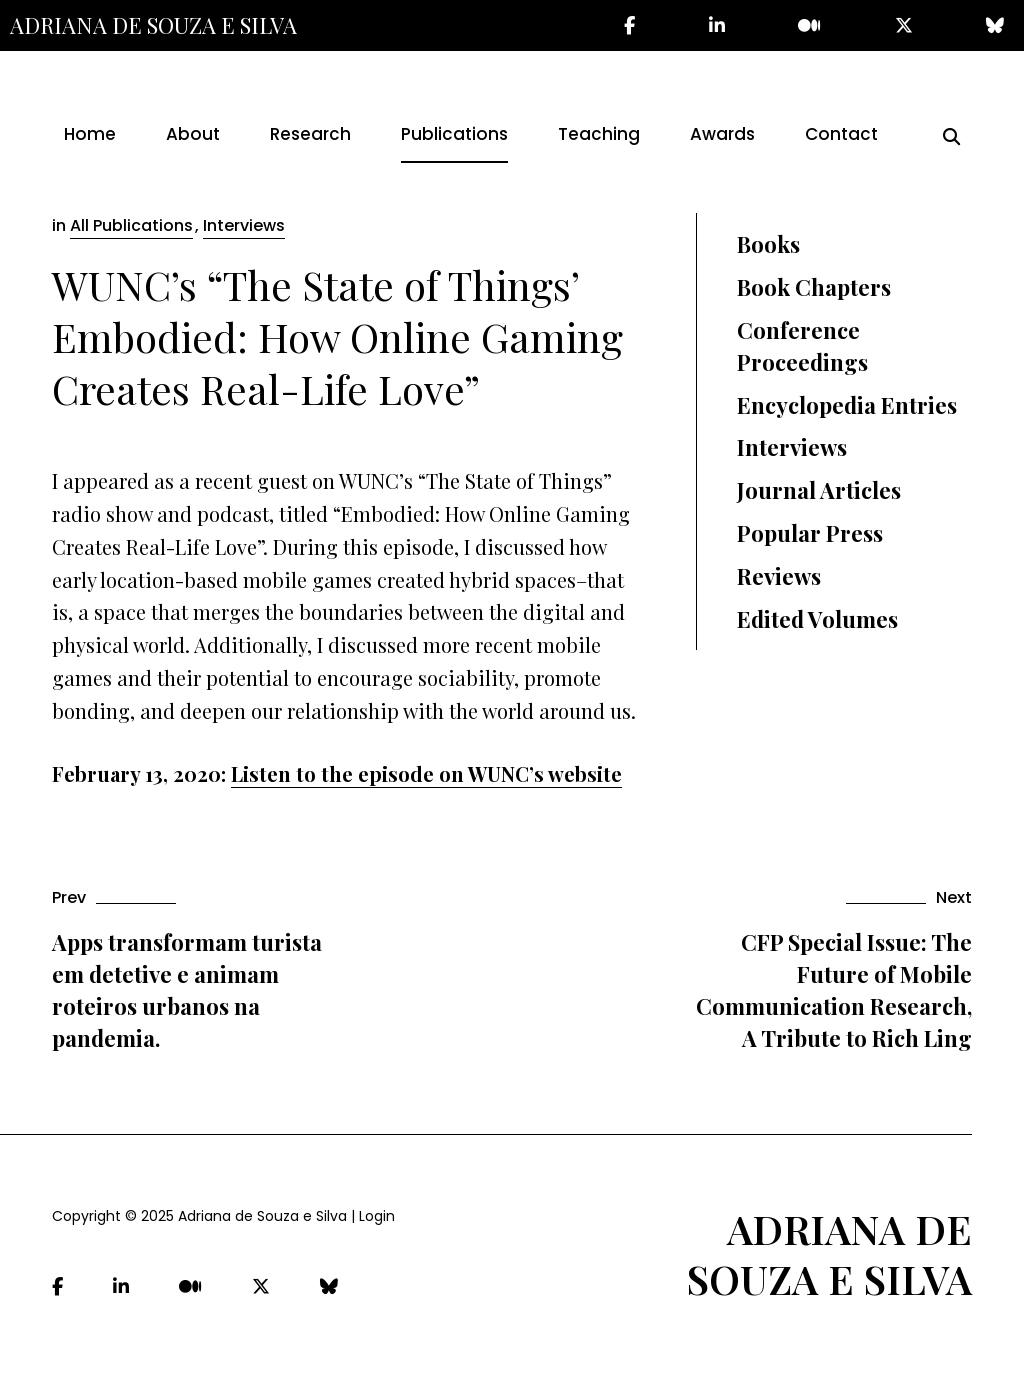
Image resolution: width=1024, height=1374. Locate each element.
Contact (841, 134)
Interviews (244, 225)
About (193, 134)
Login (377, 1216)
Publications (454, 134)
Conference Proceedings (802, 346)
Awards (722, 134)
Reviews (779, 576)
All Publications (131, 225)
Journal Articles (819, 490)
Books (768, 244)
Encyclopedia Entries (847, 405)
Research (310, 134)
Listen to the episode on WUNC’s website (426, 773)
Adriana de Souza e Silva (153, 25)
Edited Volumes (817, 619)
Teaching (599, 134)
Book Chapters (814, 287)
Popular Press (810, 533)
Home (90, 134)
